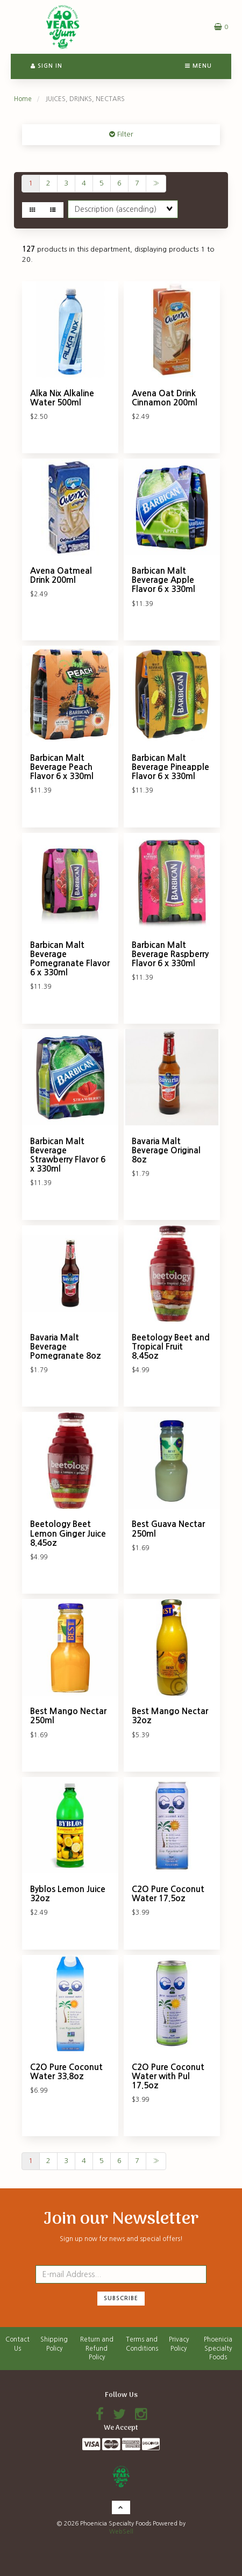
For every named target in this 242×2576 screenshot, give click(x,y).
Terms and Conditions (142, 2343)
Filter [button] (124, 134)
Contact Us (17, 2343)
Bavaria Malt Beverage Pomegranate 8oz (65, 1346)
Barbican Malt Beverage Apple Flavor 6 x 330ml (163, 580)
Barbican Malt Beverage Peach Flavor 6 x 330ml (62, 767)
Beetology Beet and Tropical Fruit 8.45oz (171, 1346)
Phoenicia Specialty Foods (218, 2348)
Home (23, 99)
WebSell (121, 2532)
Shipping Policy (54, 2343)
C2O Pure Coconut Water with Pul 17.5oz (168, 2076)
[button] (221, 26)
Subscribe (121, 2298)
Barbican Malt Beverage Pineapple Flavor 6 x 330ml (170, 767)
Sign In (46, 66)
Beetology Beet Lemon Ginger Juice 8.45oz (68, 1533)
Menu (198, 66)
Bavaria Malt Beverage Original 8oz (166, 1150)
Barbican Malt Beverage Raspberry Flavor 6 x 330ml (170, 954)
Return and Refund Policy (96, 2348)
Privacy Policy (179, 2343)
